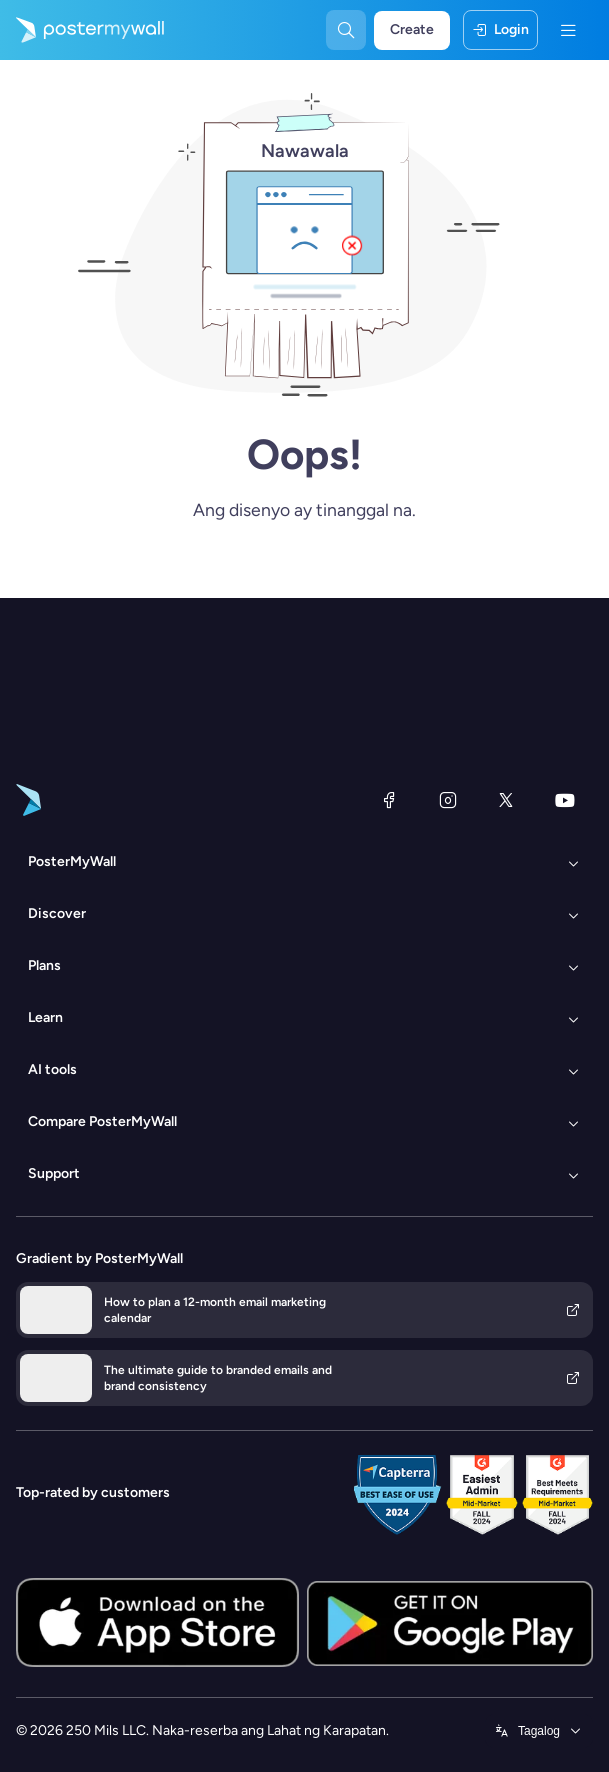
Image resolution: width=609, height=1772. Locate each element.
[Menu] (568, 30)
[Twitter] (506, 800)
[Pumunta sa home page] (82, 30)
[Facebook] (389, 800)
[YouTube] (565, 800)
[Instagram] (448, 800)
